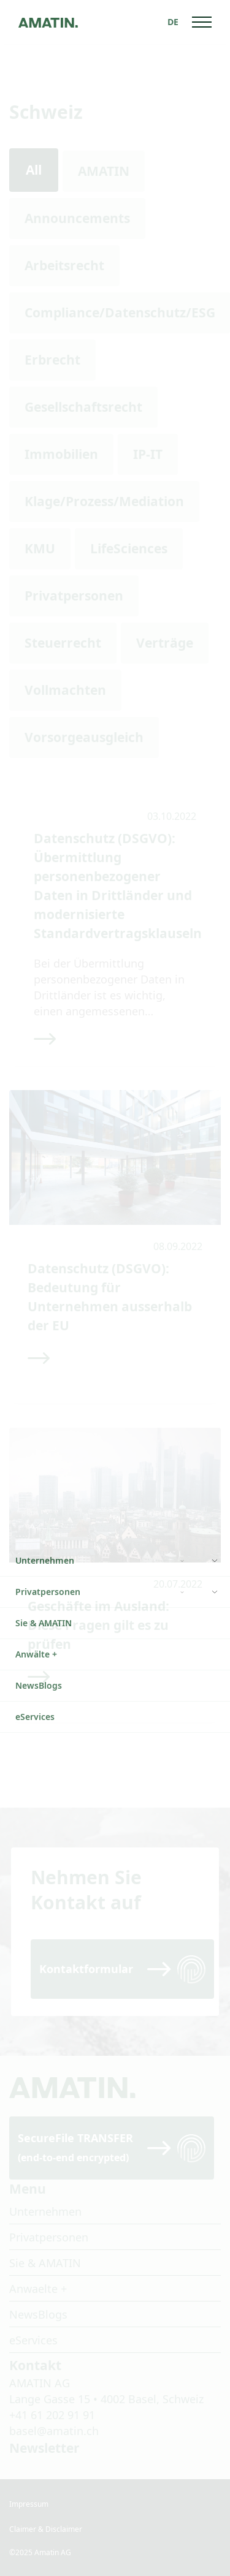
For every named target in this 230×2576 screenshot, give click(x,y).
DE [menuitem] (172, 22)
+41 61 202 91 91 (52, 2414)
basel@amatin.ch (54, 2430)
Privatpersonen (74, 595)
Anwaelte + (38, 2288)
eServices (33, 2340)
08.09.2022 (177, 1246)
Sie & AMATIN (45, 2263)
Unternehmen (45, 2211)
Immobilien (61, 454)
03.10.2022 (171, 816)
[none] (173, 21)
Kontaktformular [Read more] (86, 1968)
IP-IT (148, 454)
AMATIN (103, 171)
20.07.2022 (177, 1584)
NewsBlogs (38, 2314)
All (34, 169)
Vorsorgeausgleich (84, 737)
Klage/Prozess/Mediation (104, 501)
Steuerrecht (63, 642)
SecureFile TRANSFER (75, 2147)
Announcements (77, 218)
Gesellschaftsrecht (83, 406)
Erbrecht (52, 359)
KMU (40, 548)
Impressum (28, 2504)
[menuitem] (173, 21)
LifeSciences (128, 548)
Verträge (164, 642)
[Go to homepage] (48, 21)
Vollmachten (65, 690)
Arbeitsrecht (64, 265)
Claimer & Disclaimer (45, 2529)
